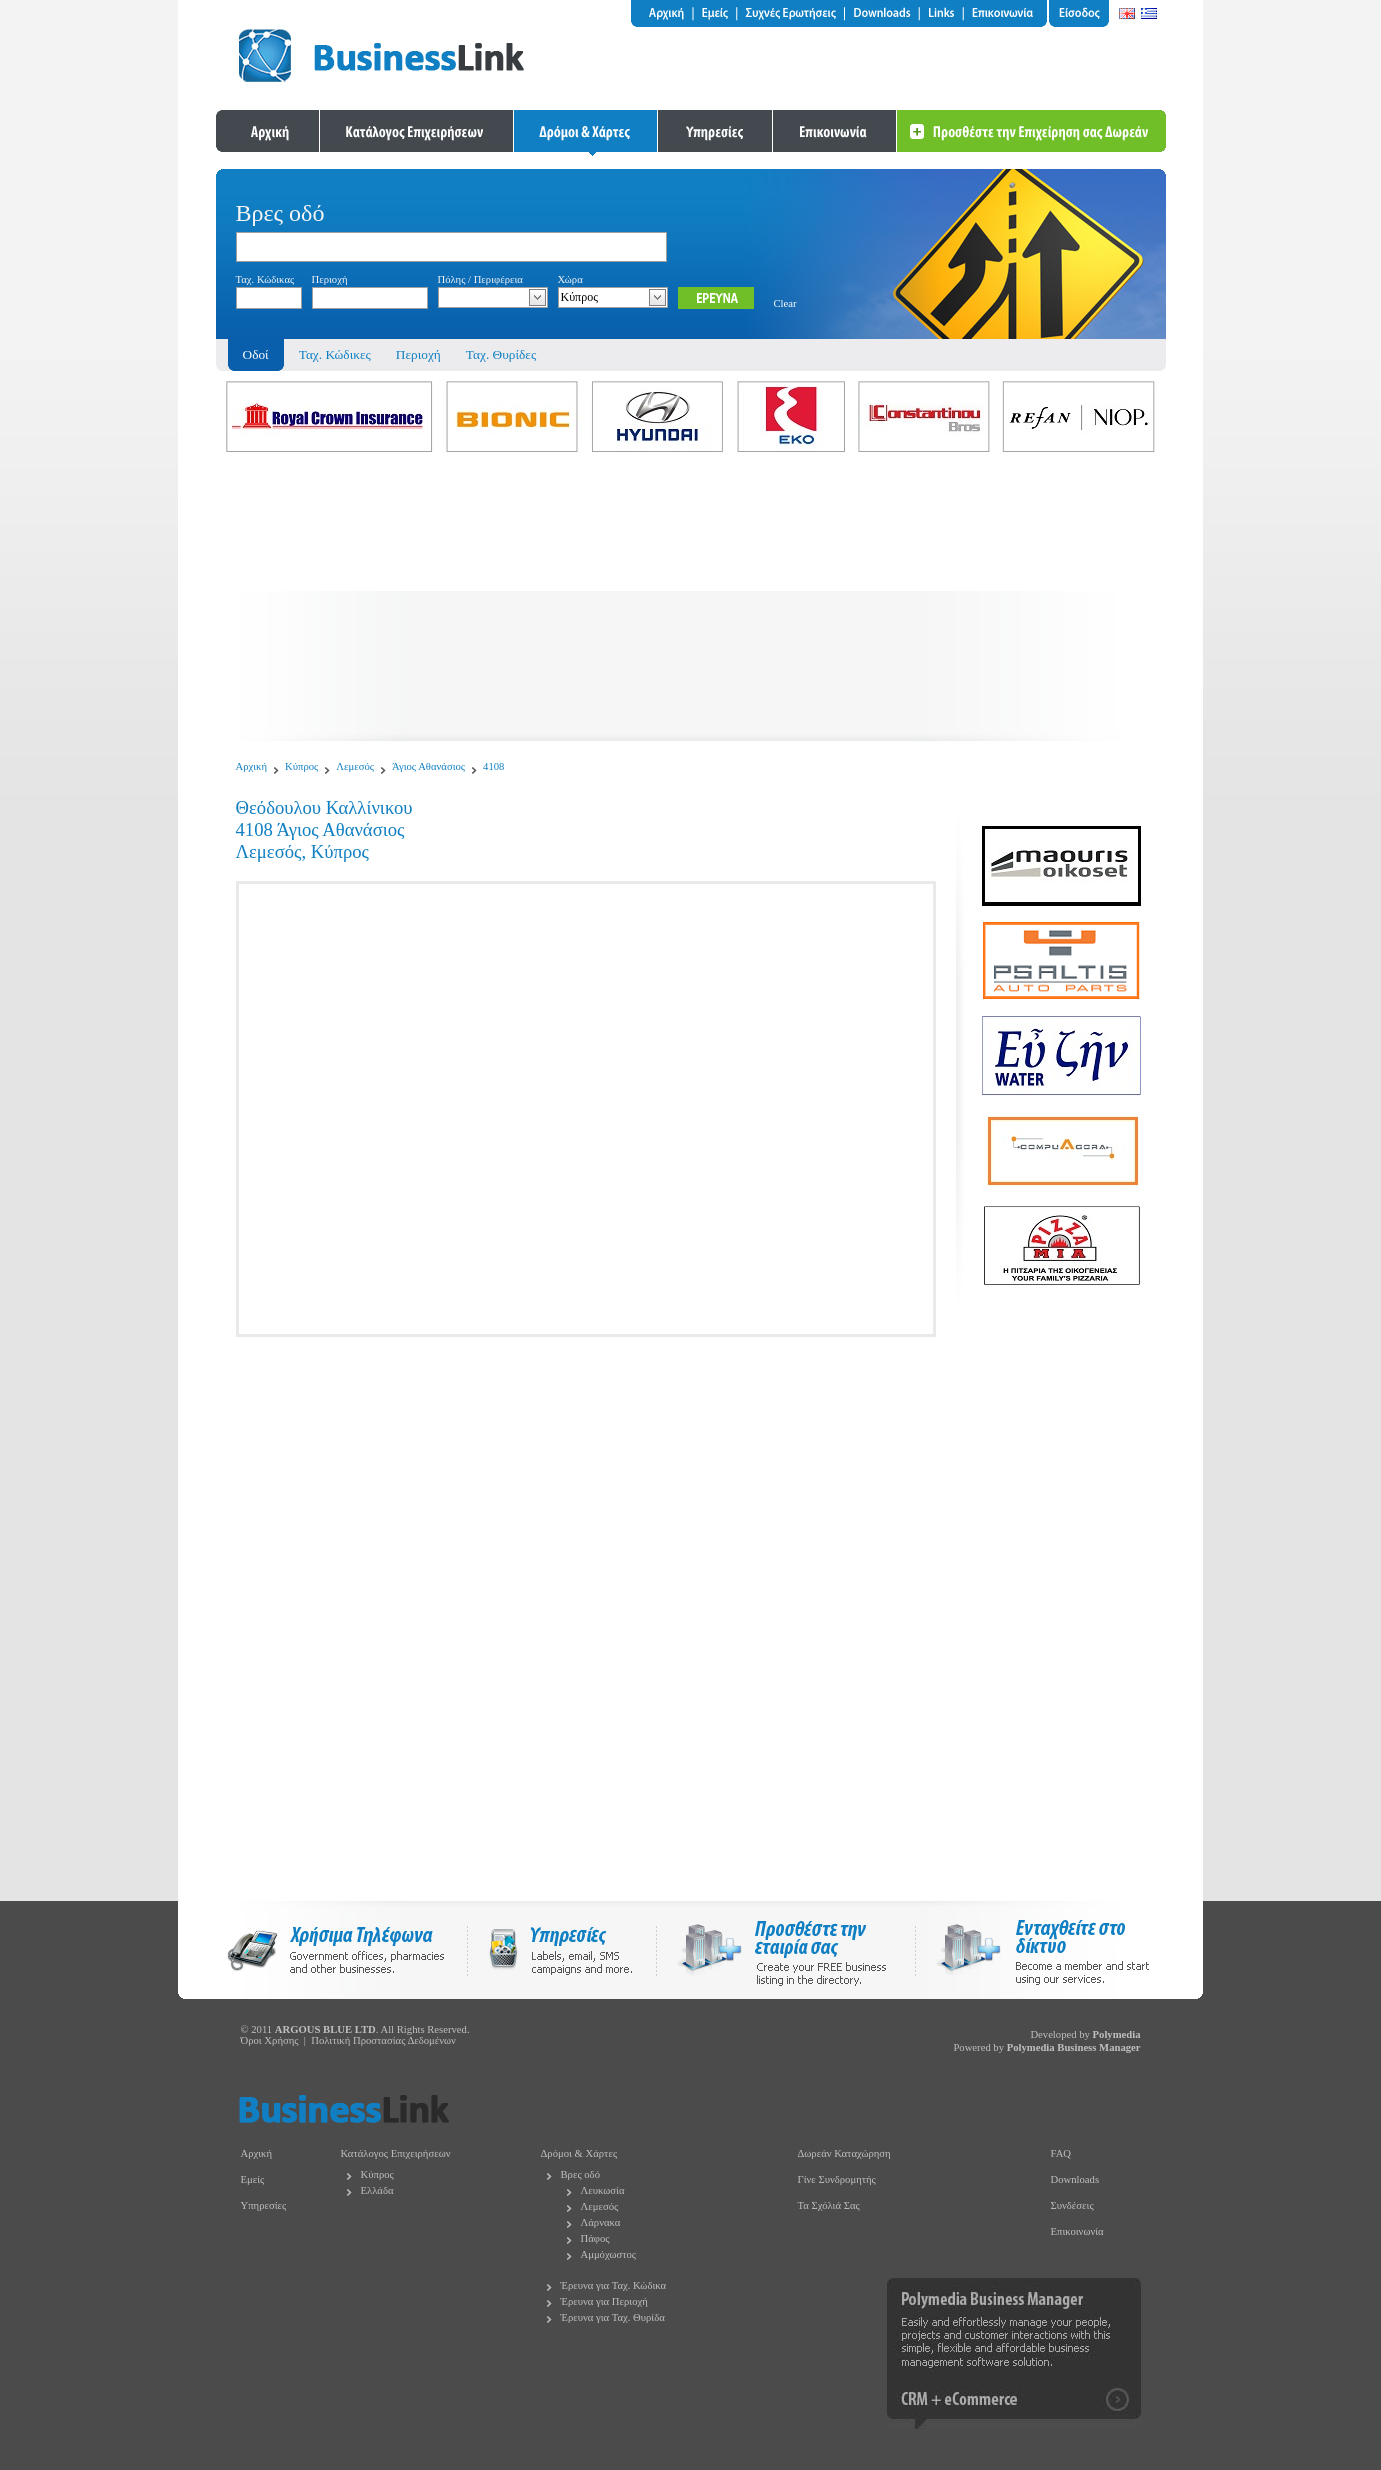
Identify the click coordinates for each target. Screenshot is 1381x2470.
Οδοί (256, 354)
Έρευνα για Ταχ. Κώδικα (614, 2285)
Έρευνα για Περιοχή (604, 2301)
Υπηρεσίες (264, 2205)
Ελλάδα (377, 2190)
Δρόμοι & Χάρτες (579, 2153)
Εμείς (253, 2179)
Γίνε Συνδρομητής (837, 2179)
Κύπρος (301, 766)
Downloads (1075, 2179)
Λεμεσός (355, 766)
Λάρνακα (601, 2222)
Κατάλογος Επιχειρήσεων (396, 2153)
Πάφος (595, 2238)
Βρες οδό (580, 2174)
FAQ (1061, 2153)
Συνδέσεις (1072, 2205)
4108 (493, 766)
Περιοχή (418, 354)
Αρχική (252, 766)
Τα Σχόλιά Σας (829, 2205)
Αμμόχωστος (609, 2254)
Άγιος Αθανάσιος (428, 766)
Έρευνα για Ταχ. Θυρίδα (613, 2317)
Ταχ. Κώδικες (335, 354)
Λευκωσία (603, 2190)
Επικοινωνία (1077, 2231)
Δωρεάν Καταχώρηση (844, 2153)
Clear (785, 303)
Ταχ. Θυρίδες (501, 354)
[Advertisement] (691, 601)
